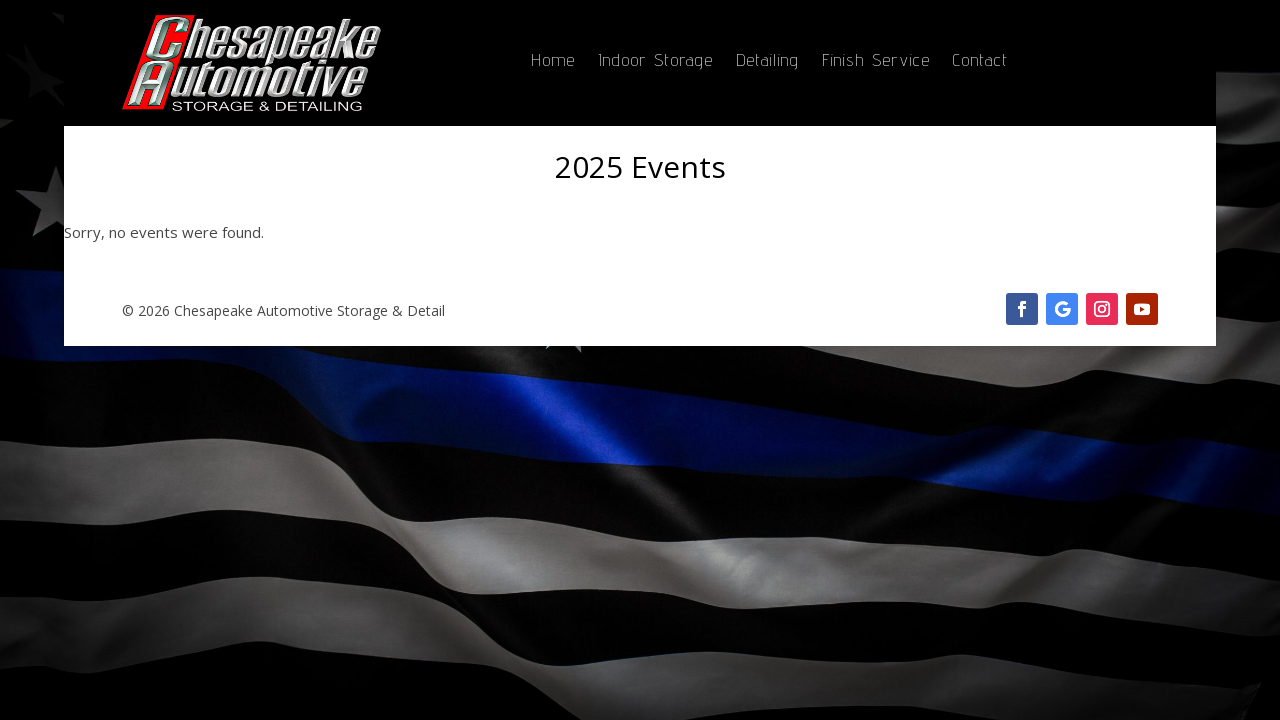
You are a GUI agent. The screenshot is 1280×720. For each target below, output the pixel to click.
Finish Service (876, 61)
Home (553, 61)
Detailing (768, 61)
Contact (981, 61)
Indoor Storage (656, 61)
